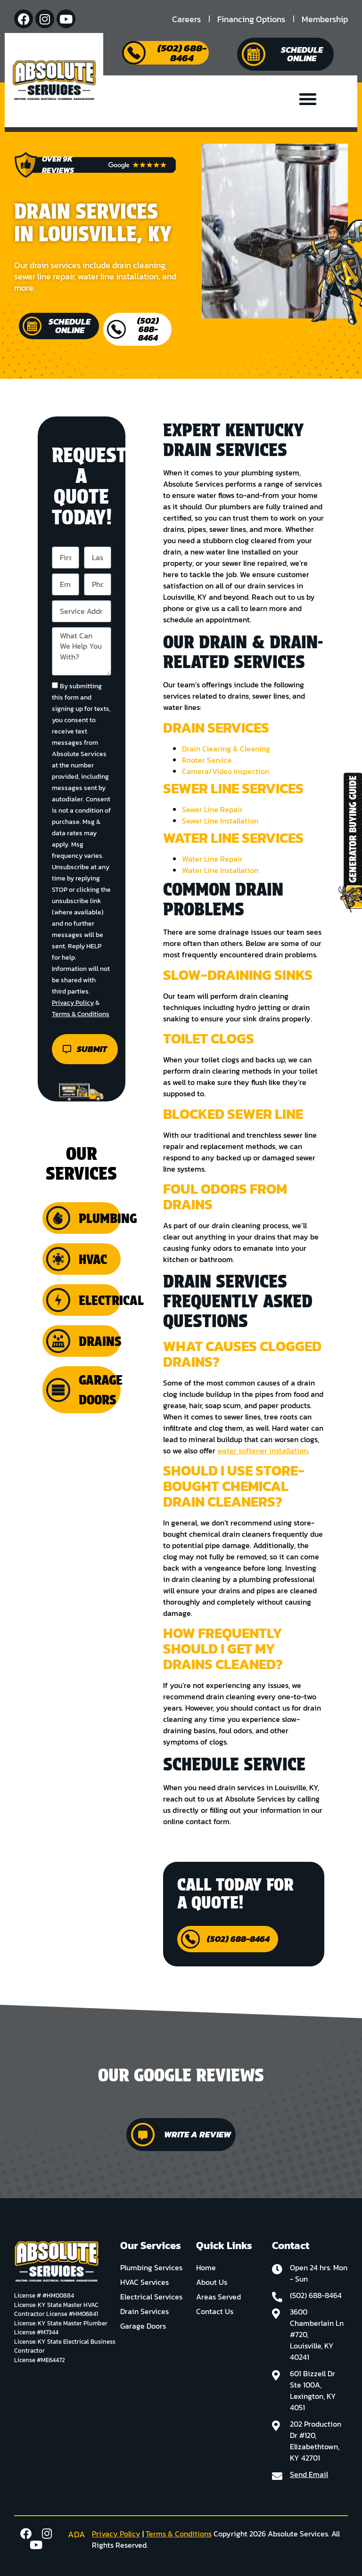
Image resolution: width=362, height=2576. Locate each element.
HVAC (93, 1259)
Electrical (111, 1300)
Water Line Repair (212, 858)
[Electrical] (58, 1300)
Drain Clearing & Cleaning (226, 748)
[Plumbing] (58, 1218)
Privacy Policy (73, 1003)
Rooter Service (207, 760)
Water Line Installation (220, 870)
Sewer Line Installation (220, 820)
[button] (308, 99)
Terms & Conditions (80, 1014)
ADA (76, 2534)
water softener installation (262, 1450)
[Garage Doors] (58, 1390)
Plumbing (108, 1218)
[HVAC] (58, 1259)
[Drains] (58, 1341)
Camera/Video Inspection (225, 771)
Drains (100, 1341)
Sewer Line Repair (212, 809)
